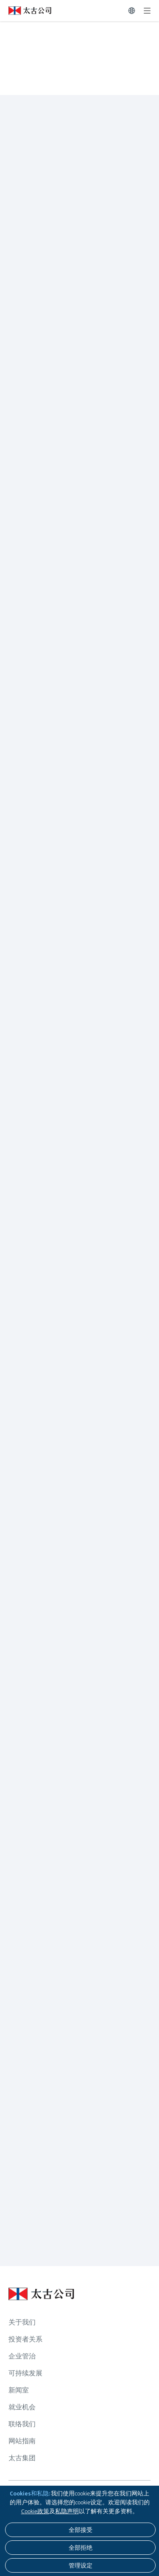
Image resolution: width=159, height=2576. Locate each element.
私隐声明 (67, 2511)
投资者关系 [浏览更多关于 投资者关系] (25, 2339)
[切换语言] (132, 10)
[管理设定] (80, 2565)
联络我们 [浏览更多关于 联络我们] (22, 2424)
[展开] (147, 10)
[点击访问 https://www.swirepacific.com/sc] (25, 10)
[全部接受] (80, 2530)
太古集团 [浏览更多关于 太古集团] (22, 2458)
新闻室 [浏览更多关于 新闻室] (18, 2390)
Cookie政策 (35, 2511)
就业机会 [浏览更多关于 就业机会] (22, 2407)
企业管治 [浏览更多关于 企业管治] (22, 2356)
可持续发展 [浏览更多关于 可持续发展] (25, 2373)
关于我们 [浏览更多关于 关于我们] (22, 2322)
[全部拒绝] (80, 2547)
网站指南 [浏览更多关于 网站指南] (22, 2441)
